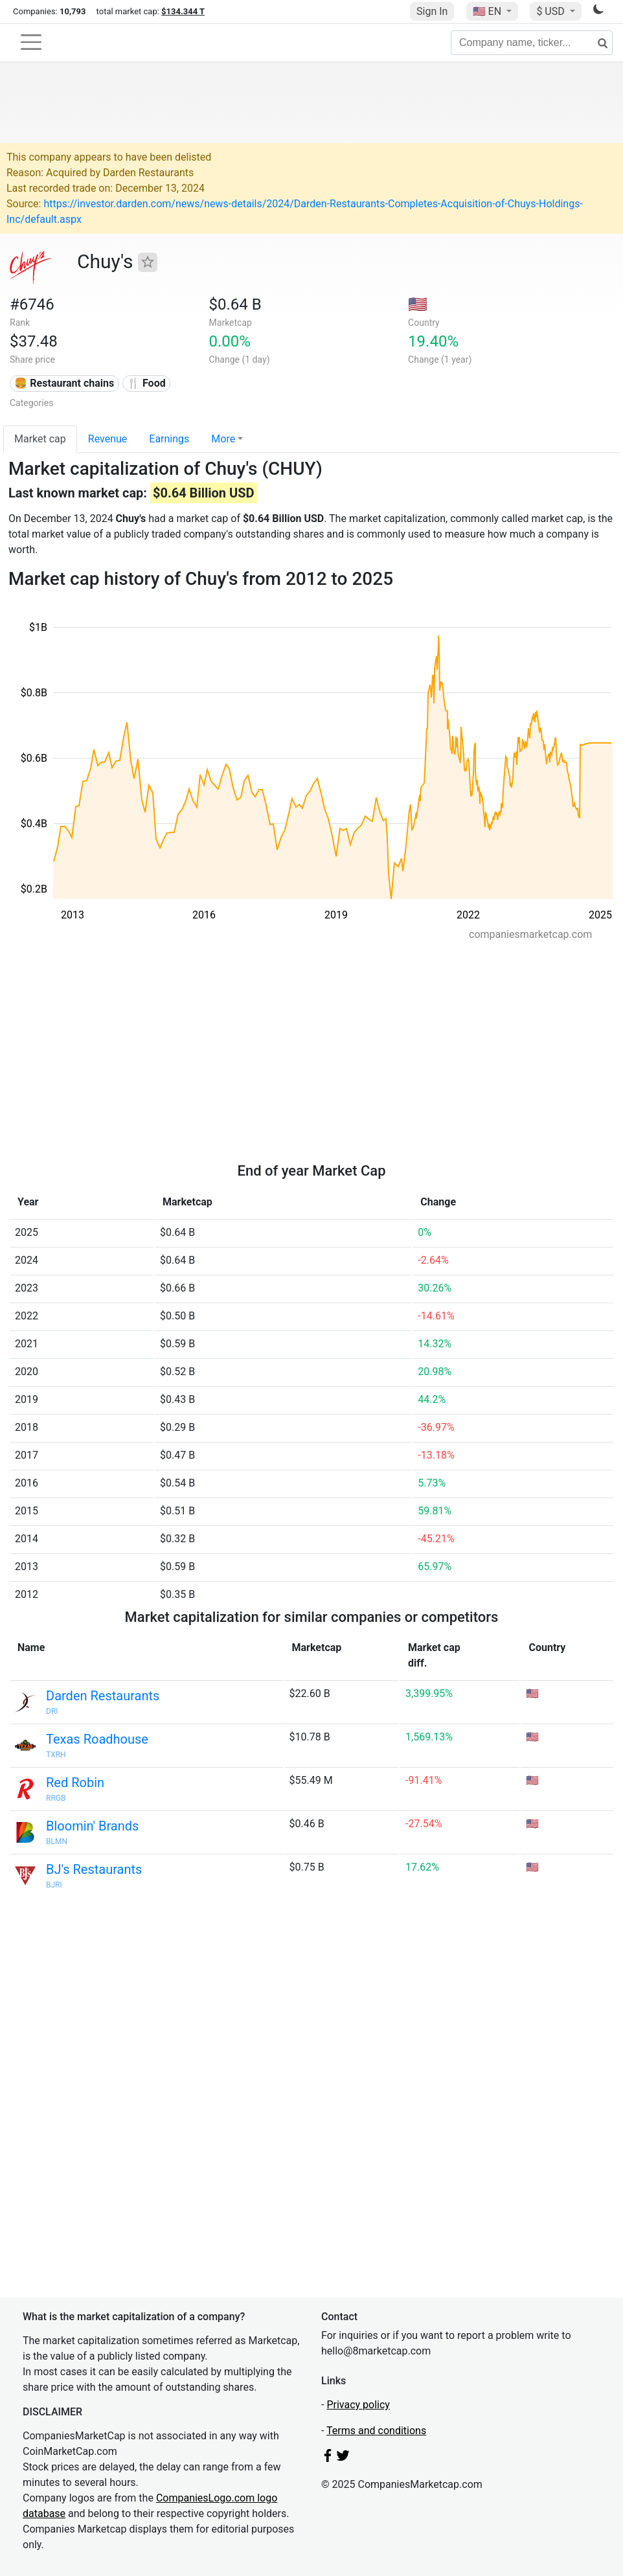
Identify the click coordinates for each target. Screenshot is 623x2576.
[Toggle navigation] (31, 42)
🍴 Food (146, 383)
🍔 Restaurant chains (64, 383)
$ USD (551, 11)
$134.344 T (183, 11)
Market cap (40, 439)
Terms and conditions (376, 2430)
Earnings (169, 439)
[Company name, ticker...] (532, 42)
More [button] (223, 439)
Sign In (431, 11)
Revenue (108, 439)
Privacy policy (358, 2405)
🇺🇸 (488, 11)
